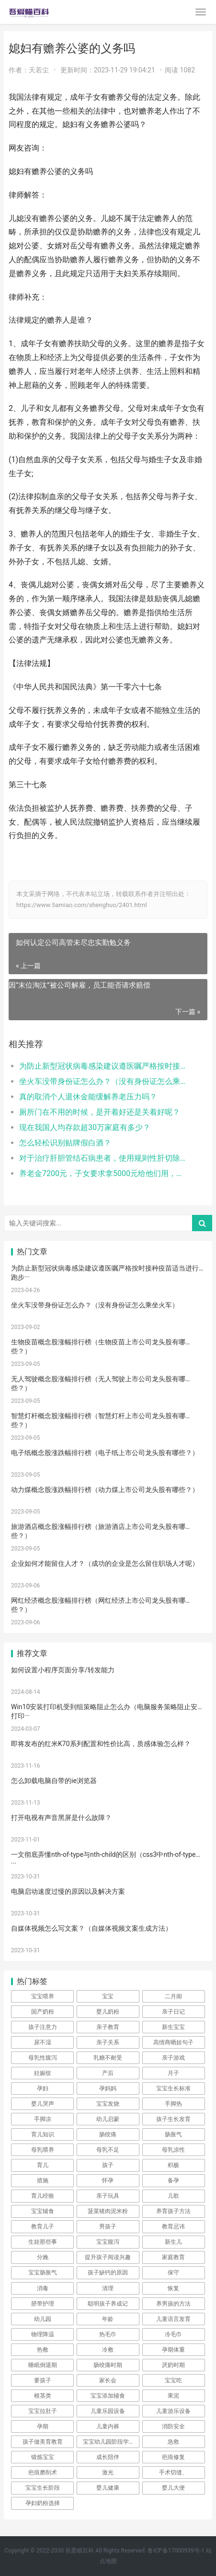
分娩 (42, 2257)
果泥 (173, 2395)
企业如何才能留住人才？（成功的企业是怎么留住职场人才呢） (105, 1563)
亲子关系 (107, 2042)
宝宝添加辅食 (108, 2395)
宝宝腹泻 (107, 2241)
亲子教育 (107, 2027)
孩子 (108, 2165)
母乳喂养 (42, 2149)
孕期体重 (173, 2349)
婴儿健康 (107, 2487)
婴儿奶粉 (107, 2011)
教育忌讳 (173, 2226)
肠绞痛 (107, 2134)
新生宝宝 (173, 2027)
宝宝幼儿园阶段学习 (109, 2441)
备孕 (173, 2180)
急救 (173, 2441)
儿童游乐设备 (173, 2411)
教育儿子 (42, 2226)
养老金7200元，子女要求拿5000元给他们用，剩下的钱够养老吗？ (104, 1173)
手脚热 (173, 2103)
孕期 (42, 2426)
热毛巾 (107, 2334)
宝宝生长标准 (173, 2088)
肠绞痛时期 (107, 2365)
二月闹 (173, 1996)
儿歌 (173, 2195)
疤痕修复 (173, 2457)
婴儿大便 (173, 2487)
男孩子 (107, 2226)
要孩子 (42, 2380)
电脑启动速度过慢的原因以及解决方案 (68, 1891)
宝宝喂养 (42, 1996)
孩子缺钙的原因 (108, 2272)
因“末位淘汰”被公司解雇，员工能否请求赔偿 (79, 985)
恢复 (173, 2288)
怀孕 (108, 2180)
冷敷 (108, 2349)
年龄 (108, 2319)
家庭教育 (173, 2257)
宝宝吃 (173, 2380)
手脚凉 (42, 2119)
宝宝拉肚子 (42, 2411)
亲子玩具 (107, 2195)
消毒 (42, 2288)
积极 (173, 2165)
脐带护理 (42, 2303)
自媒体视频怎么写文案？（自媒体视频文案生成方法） (91, 1928)
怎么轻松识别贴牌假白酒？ (65, 1142)
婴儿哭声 (42, 2103)
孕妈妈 (107, 2088)
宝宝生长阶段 (42, 2487)
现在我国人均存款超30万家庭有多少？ (84, 1127)
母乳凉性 (173, 2149)
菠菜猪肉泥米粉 (108, 2211)
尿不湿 (42, 2042)
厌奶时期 (173, 2365)
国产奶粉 (42, 2011)
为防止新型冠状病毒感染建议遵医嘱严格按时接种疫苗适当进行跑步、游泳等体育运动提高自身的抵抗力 (104, 1066)
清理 (108, 2288)
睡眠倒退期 (42, 2365)
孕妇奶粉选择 (42, 2503)
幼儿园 (42, 2319)
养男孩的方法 (173, 2303)
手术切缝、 (173, 2472)
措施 (42, 2180)
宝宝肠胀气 (42, 2272)
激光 (108, 2472)
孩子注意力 (42, 2027)
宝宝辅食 (42, 2211)
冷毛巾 (173, 2334)
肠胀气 (173, 2134)
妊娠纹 (42, 2073)
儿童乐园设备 (108, 2411)
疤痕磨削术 (42, 2472)
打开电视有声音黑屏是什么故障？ (61, 1817)
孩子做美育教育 (43, 2441)
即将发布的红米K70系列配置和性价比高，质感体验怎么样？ (101, 1744)
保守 (173, 2272)
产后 (108, 2073)
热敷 (42, 2349)
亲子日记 (173, 2011)
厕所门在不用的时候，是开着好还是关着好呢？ (99, 1112)
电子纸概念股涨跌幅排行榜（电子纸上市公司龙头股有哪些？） (105, 1453)
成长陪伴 (107, 2457)
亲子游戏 (173, 2057)
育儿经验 (42, 2195)
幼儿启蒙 (107, 2119)
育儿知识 (42, 2134)
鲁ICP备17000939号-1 (176, 2550)
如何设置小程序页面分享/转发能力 (62, 1670)
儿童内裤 (107, 2426)
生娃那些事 (42, 2241)
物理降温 (42, 2334)
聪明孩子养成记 (108, 2303)
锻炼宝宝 (42, 2457)
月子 (173, 2073)
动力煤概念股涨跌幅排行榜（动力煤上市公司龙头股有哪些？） (105, 1489)
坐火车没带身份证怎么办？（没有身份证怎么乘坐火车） (104, 1081)
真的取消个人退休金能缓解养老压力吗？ (88, 1096)
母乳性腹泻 (42, 2057)
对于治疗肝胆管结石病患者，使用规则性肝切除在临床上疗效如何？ (104, 1158)
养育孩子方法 (173, 2211)
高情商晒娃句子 (173, 2042)
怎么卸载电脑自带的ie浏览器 (54, 1780)
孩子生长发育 (173, 2119)
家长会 (107, 2380)
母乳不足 (107, 2149)
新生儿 (173, 2241)
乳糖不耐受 (107, 2057)
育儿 (42, 2165)
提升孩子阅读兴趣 (108, 2257)
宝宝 (108, 1996)
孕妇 (42, 2088)
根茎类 (42, 2395)
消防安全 (173, 2426)
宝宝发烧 (107, 2103)
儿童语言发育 (173, 2319)
